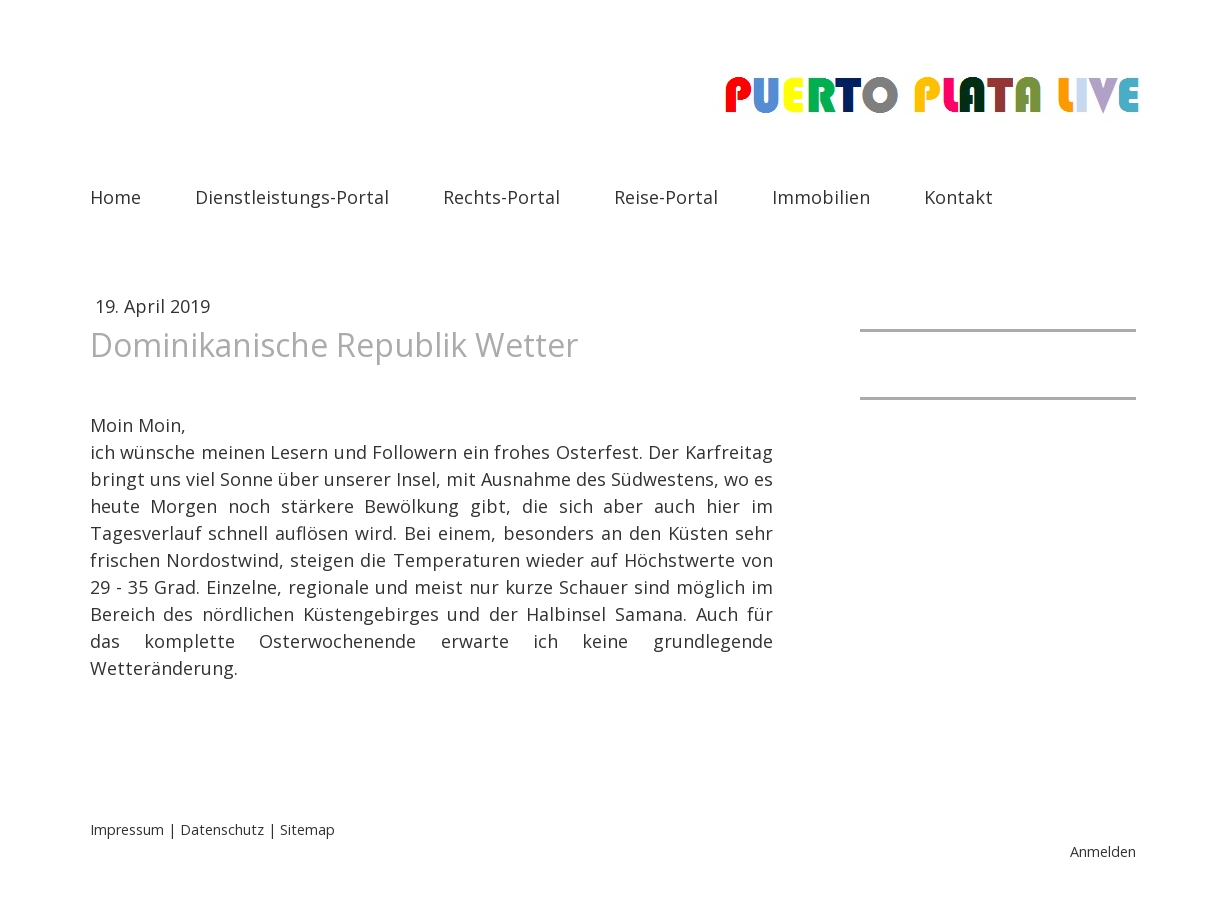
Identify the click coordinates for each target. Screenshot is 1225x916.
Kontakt (958, 197)
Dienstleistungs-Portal (292, 197)
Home (115, 197)
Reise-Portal (666, 197)
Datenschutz (222, 829)
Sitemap (307, 829)
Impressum (127, 829)
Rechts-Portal (501, 197)
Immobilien (821, 197)
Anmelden (1103, 851)
